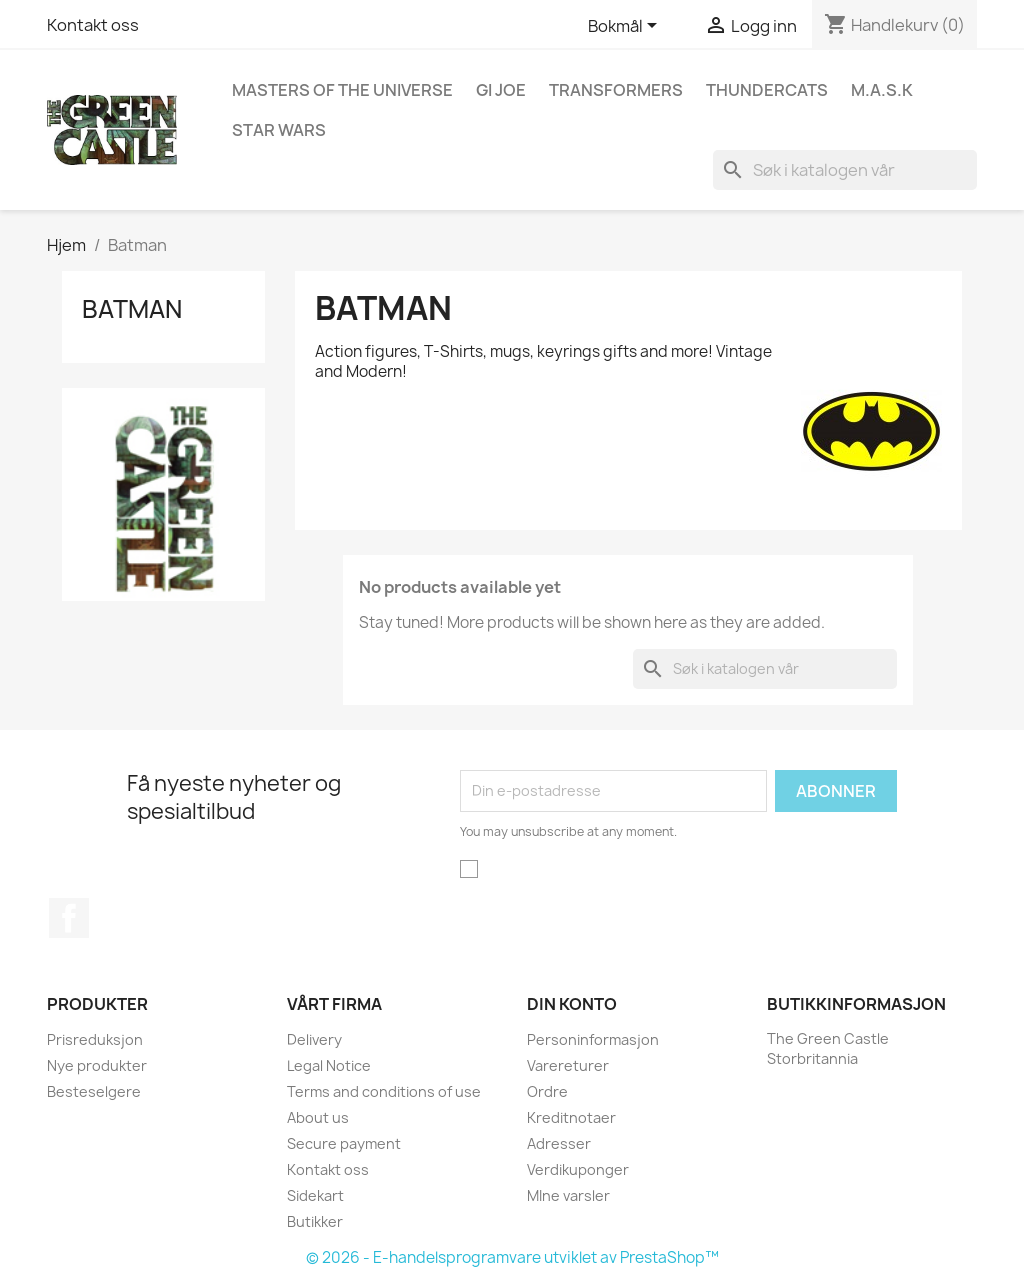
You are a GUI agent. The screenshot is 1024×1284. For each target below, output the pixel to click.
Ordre (547, 1091)
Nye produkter (97, 1065)
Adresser (559, 1143)
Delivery (314, 1039)
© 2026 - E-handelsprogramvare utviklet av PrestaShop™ (512, 1257)
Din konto (572, 1004)
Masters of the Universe (342, 90)
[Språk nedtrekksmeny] (626, 27)
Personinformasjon (593, 1039)
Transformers (616, 90)
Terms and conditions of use (384, 1091)
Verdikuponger (578, 1169)
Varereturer (568, 1065)
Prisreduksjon (95, 1039)
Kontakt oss (93, 25)
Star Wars (279, 130)
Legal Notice (329, 1065)
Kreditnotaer (571, 1117)
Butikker (315, 1221)
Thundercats (767, 90)
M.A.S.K (882, 90)
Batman (132, 309)
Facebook (69, 918)
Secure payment (344, 1143)
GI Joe (501, 90)
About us (318, 1117)
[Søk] (845, 170)
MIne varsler (568, 1195)
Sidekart (315, 1195)
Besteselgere (94, 1091)
